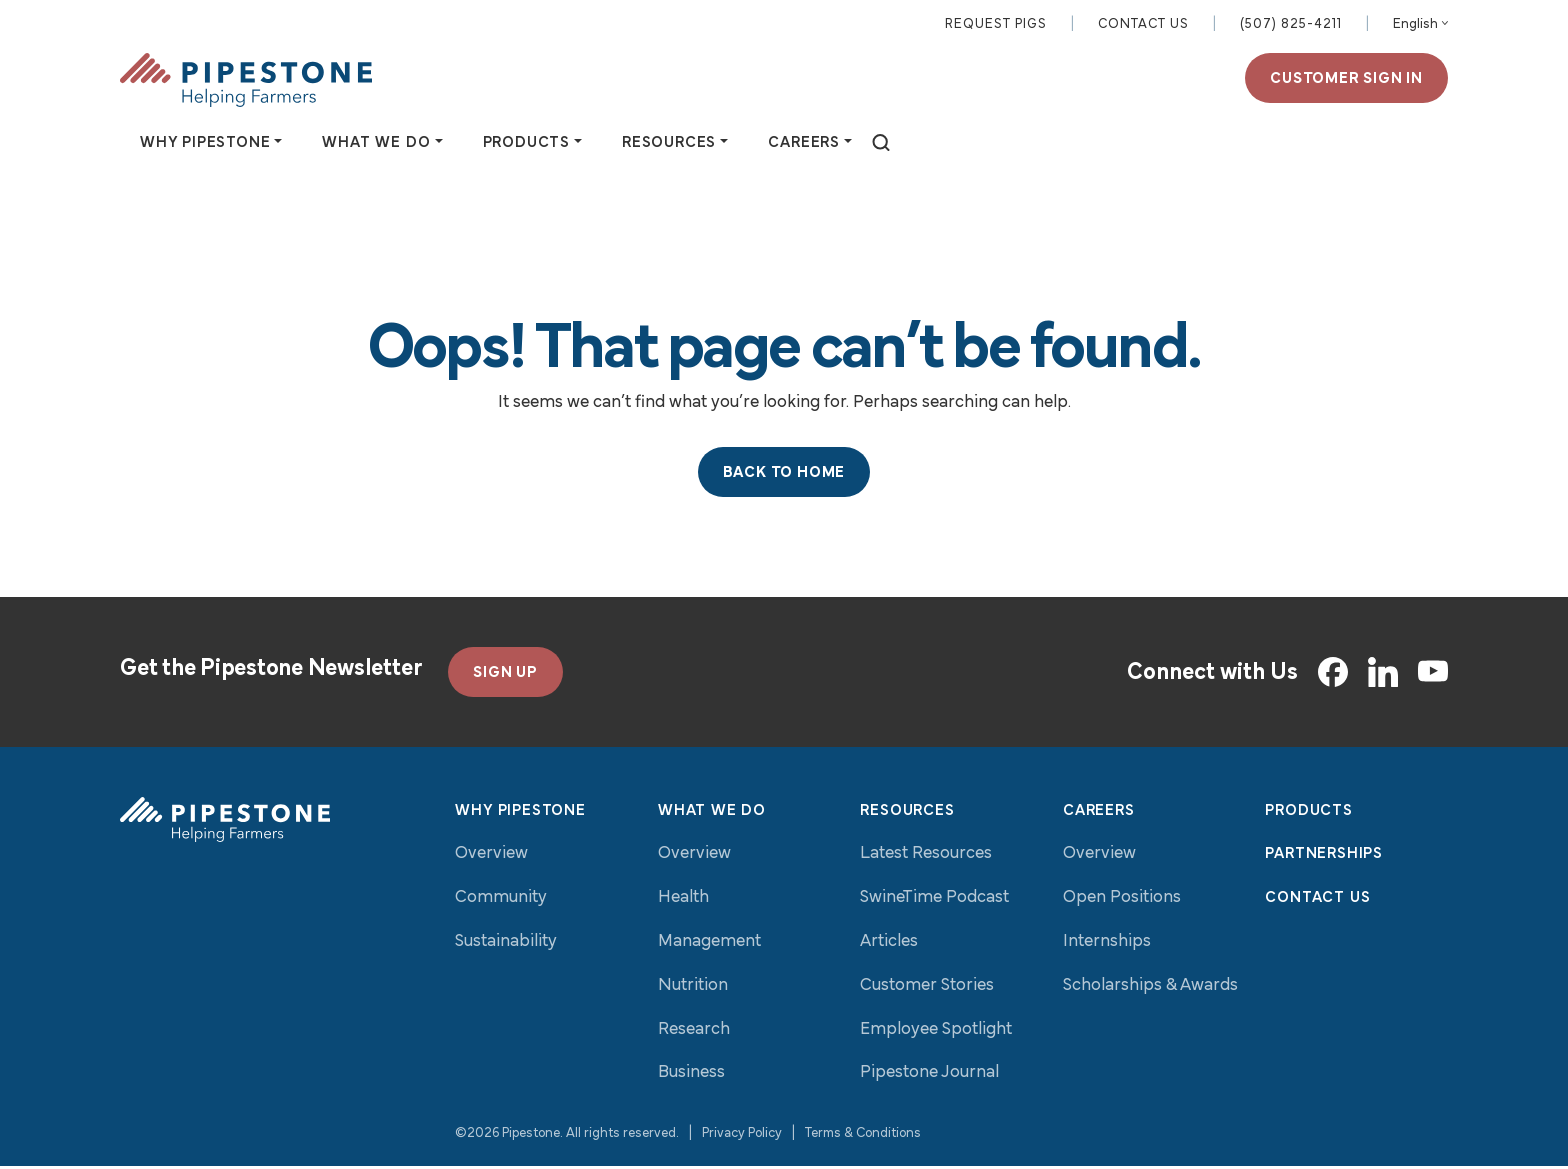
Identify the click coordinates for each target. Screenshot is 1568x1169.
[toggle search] (881, 145)
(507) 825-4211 (1291, 25)
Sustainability (506, 944)
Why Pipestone (520, 814)
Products (1308, 814)
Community (501, 901)
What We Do (712, 814)
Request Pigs (996, 25)
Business (691, 1076)
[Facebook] (1333, 675)
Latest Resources (926, 857)
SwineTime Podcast (934, 901)
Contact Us (1143, 25)
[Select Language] (1420, 26)
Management (709, 944)
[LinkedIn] (1383, 675)
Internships (1107, 944)
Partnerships (1324, 858)
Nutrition (693, 988)
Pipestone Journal (929, 1076)
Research (694, 1032)
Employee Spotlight (936, 1032)
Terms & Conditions (863, 1137)
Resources (907, 814)
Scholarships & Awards (1150, 988)
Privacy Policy (742, 1137)
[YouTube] (1433, 675)
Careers (1099, 814)
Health (683, 901)
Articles (889, 944)
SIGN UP (505, 676)
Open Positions (1122, 901)
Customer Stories (927, 988)
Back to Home (784, 476)
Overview (491, 857)
